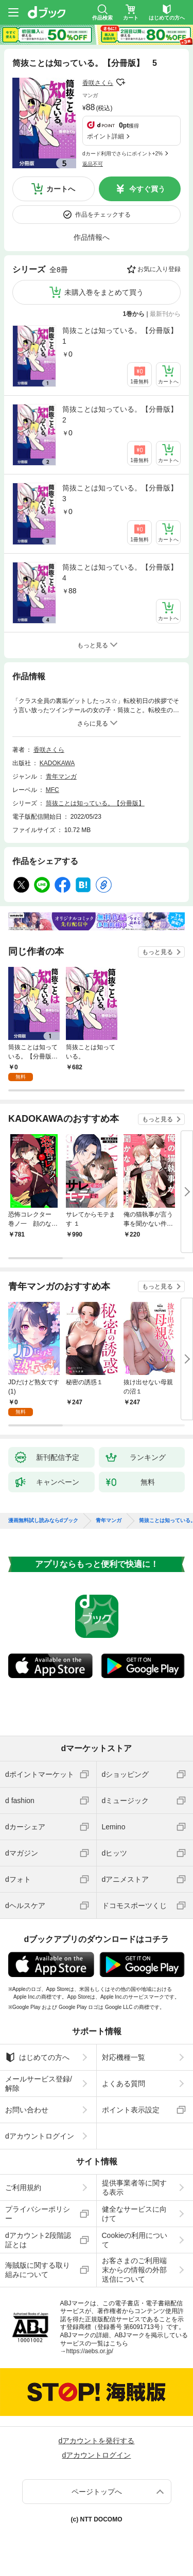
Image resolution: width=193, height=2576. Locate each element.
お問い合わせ (26, 2110)
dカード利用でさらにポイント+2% (122, 153)
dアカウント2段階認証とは (38, 2240)
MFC (52, 789)
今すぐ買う (147, 189)
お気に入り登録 (159, 269)
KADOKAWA (57, 763)
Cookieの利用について (135, 2240)
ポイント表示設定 (131, 2110)
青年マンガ (61, 776)
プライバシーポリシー (37, 2213)
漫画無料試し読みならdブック (43, 1520)
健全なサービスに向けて (134, 2213)
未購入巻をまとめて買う (104, 292)
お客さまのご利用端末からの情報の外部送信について (134, 2269)
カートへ (60, 189)
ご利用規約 (23, 2187)
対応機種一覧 (123, 2057)
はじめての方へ (37, 2057)
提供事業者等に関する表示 (134, 2187)
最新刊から (165, 314)
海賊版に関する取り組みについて (37, 2270)
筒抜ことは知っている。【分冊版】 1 (121, 335)
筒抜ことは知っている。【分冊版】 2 (121, 414)
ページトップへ (97, 2491)
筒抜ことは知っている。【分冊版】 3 (121, 493)
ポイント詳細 (105, 136)
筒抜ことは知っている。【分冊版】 (95, 803)
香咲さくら (97, 82)
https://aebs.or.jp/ (89, 2351)
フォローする (120, 82)
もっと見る (157, 952)
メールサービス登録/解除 (38, 2083)
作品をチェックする (103, 214)
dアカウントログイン (39, 2136)
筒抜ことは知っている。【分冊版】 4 (121, 572)
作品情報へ (92, 237)
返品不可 (92, 164)
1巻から (134, 314)
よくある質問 (123, 2083)
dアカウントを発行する (97, 2441)
